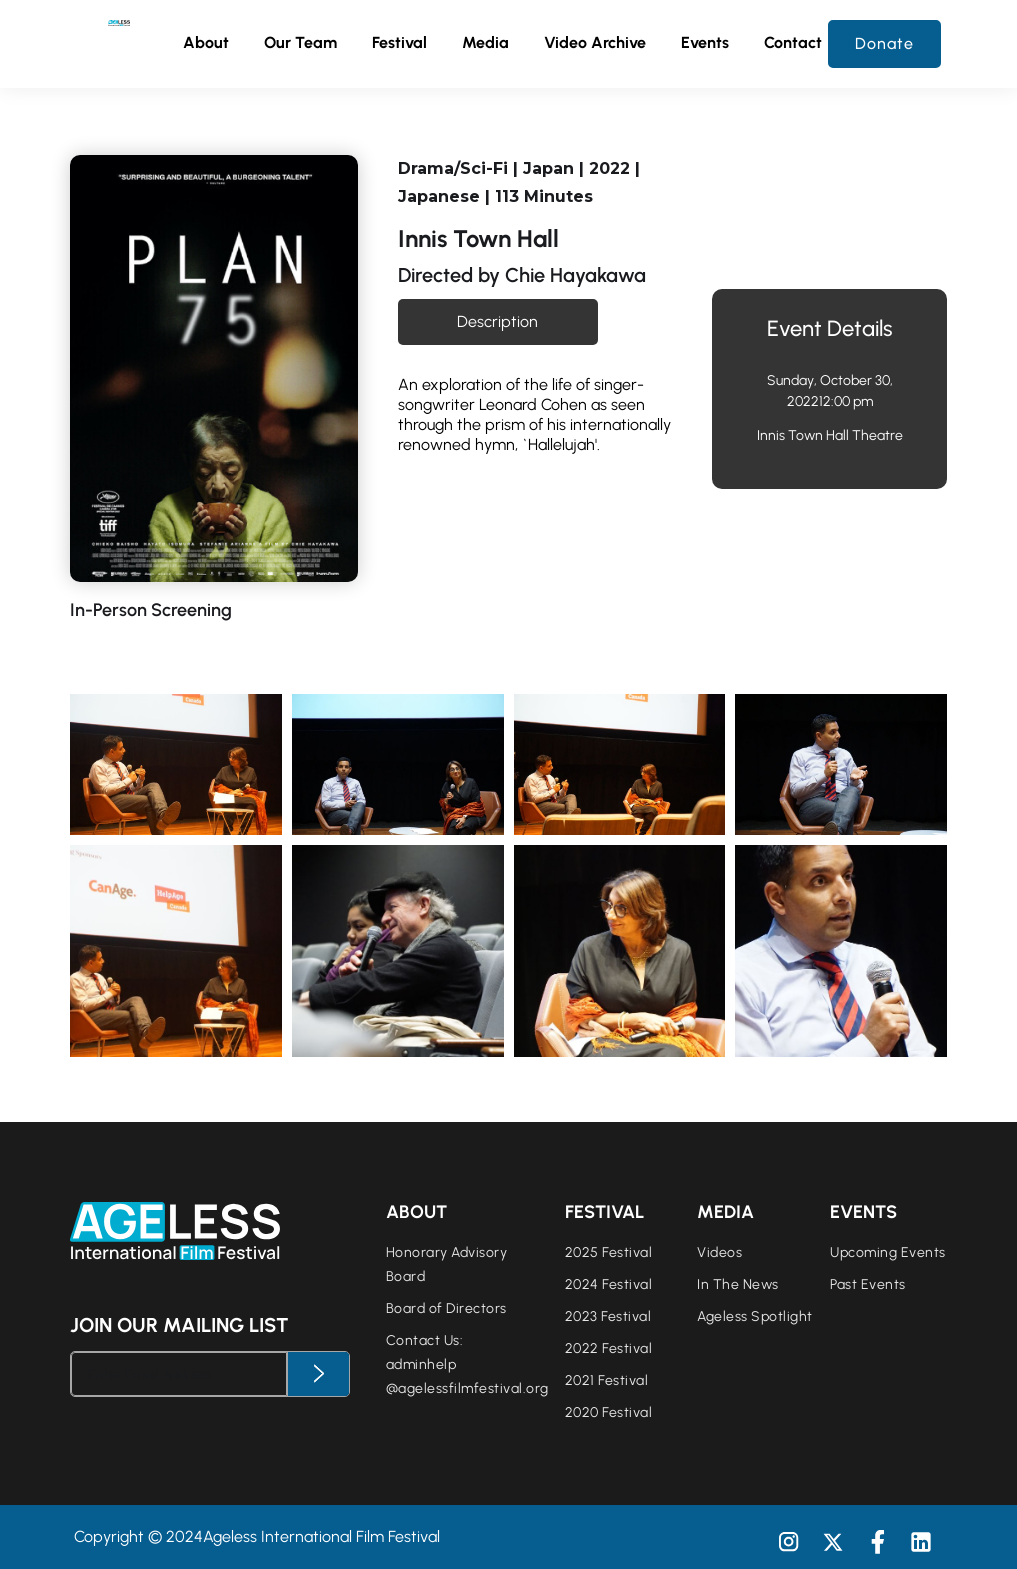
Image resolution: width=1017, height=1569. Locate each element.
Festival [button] (399, 44)
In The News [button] (738, 1284)
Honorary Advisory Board (447, 1264)
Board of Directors (446, 1308)
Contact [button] (793, 42)
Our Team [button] (300, 44)
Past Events (868, 1284)
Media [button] (485, 44)
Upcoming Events (888, 1252)
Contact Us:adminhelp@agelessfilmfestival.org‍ (467, 1364)
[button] (300, 44)
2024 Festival (609, 1284)
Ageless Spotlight (755, 1316)
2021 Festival (607, 1380)
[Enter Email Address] (179, 1374)
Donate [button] (884, 43)
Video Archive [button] (595, 42)
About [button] (206, 42)
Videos (719, 1252)
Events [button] (705, 44)
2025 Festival (609, 1252)
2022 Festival (609, 1348)
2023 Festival (608, 1316)
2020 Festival (609, 1412)
